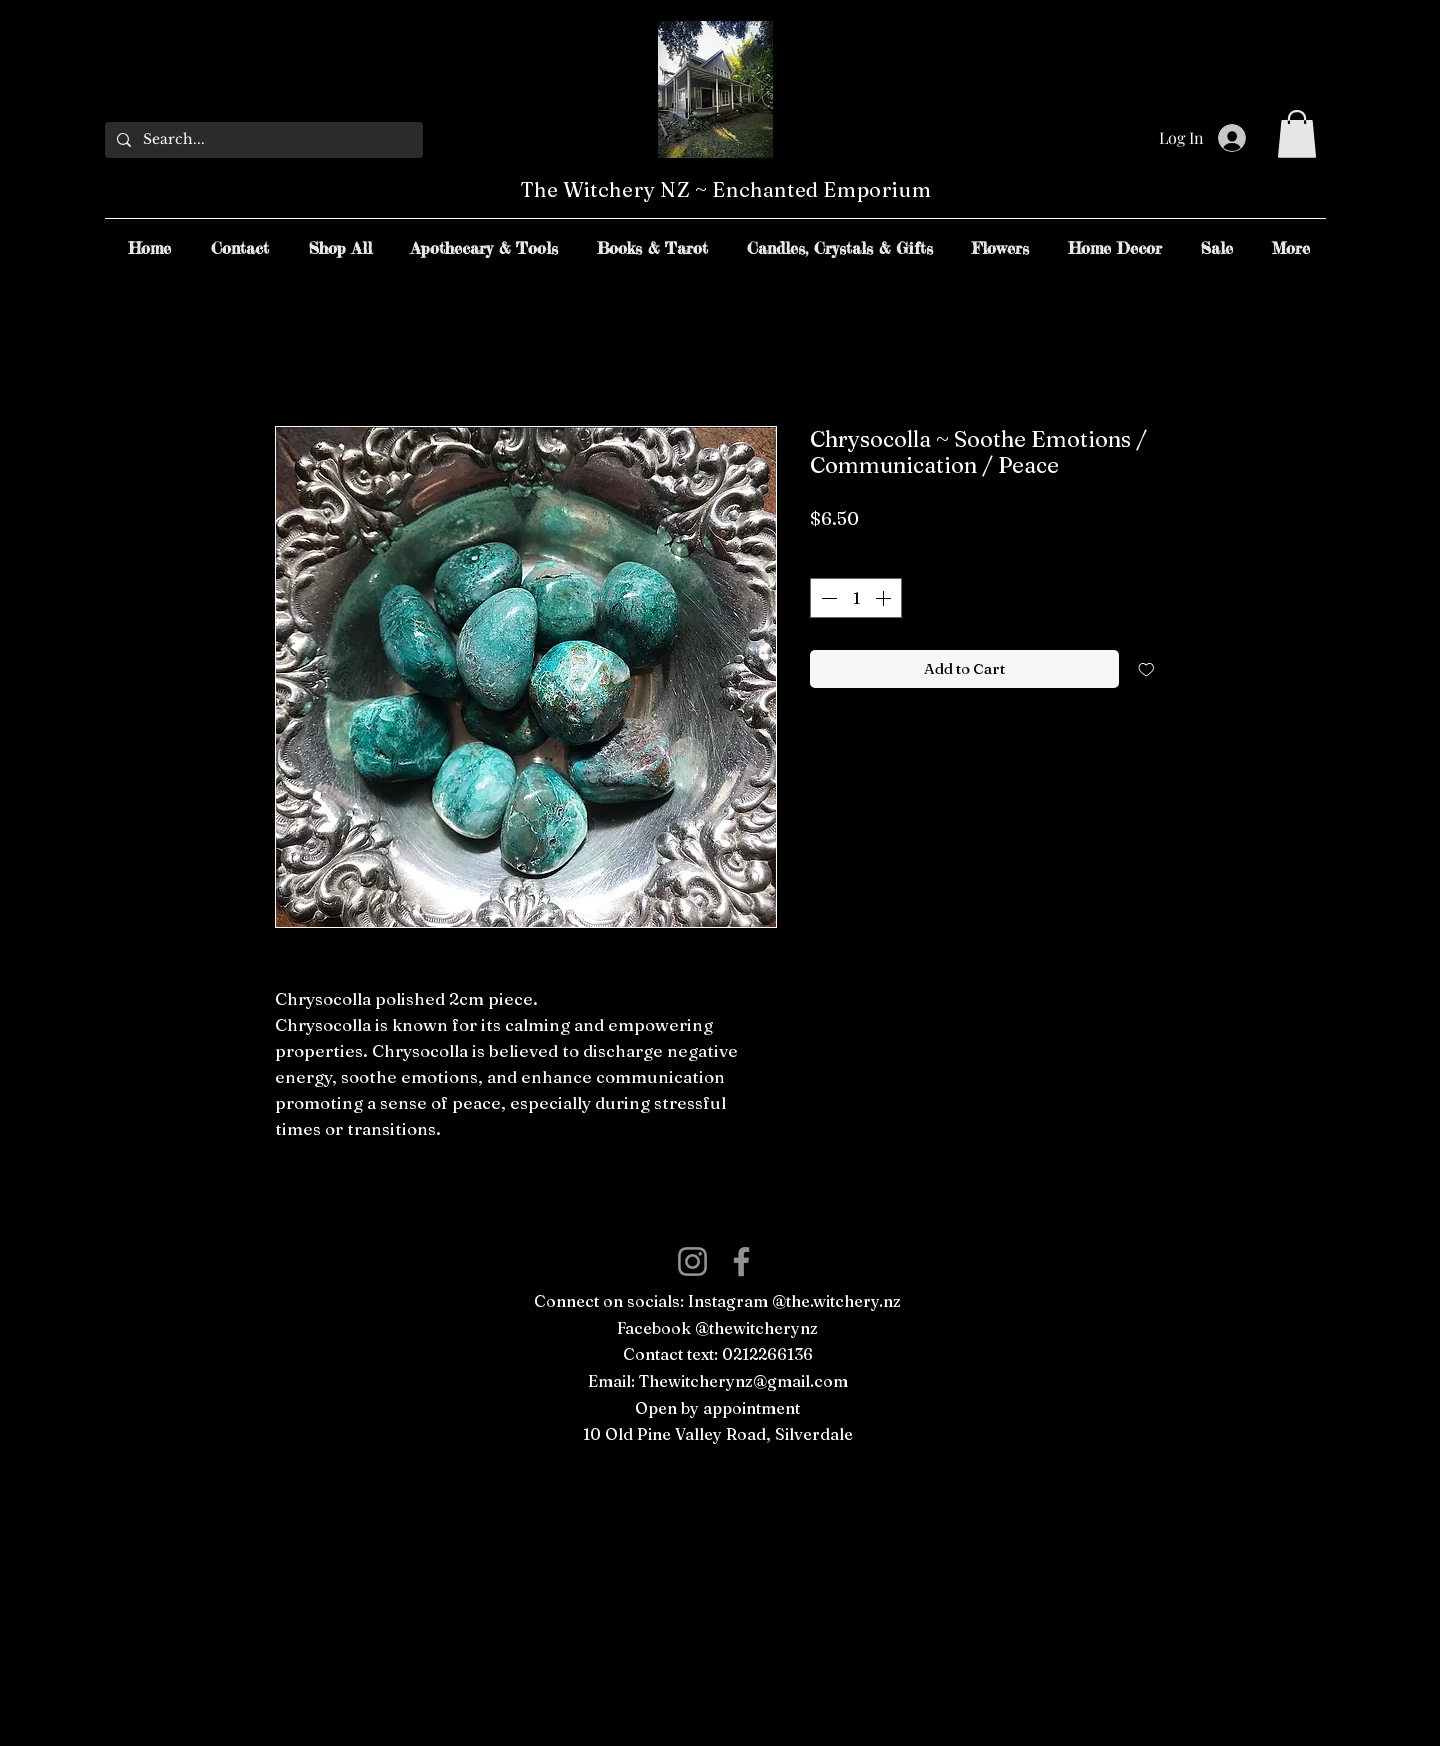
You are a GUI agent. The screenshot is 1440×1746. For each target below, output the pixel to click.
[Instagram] (692, 1261)
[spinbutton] (856, 598)
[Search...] (262, 140)
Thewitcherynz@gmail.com (743, 1381)
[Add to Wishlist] (1146, 669)
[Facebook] (741, 1261)
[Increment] (885, 598)
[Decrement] (827, 598)
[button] (1297, 134)
